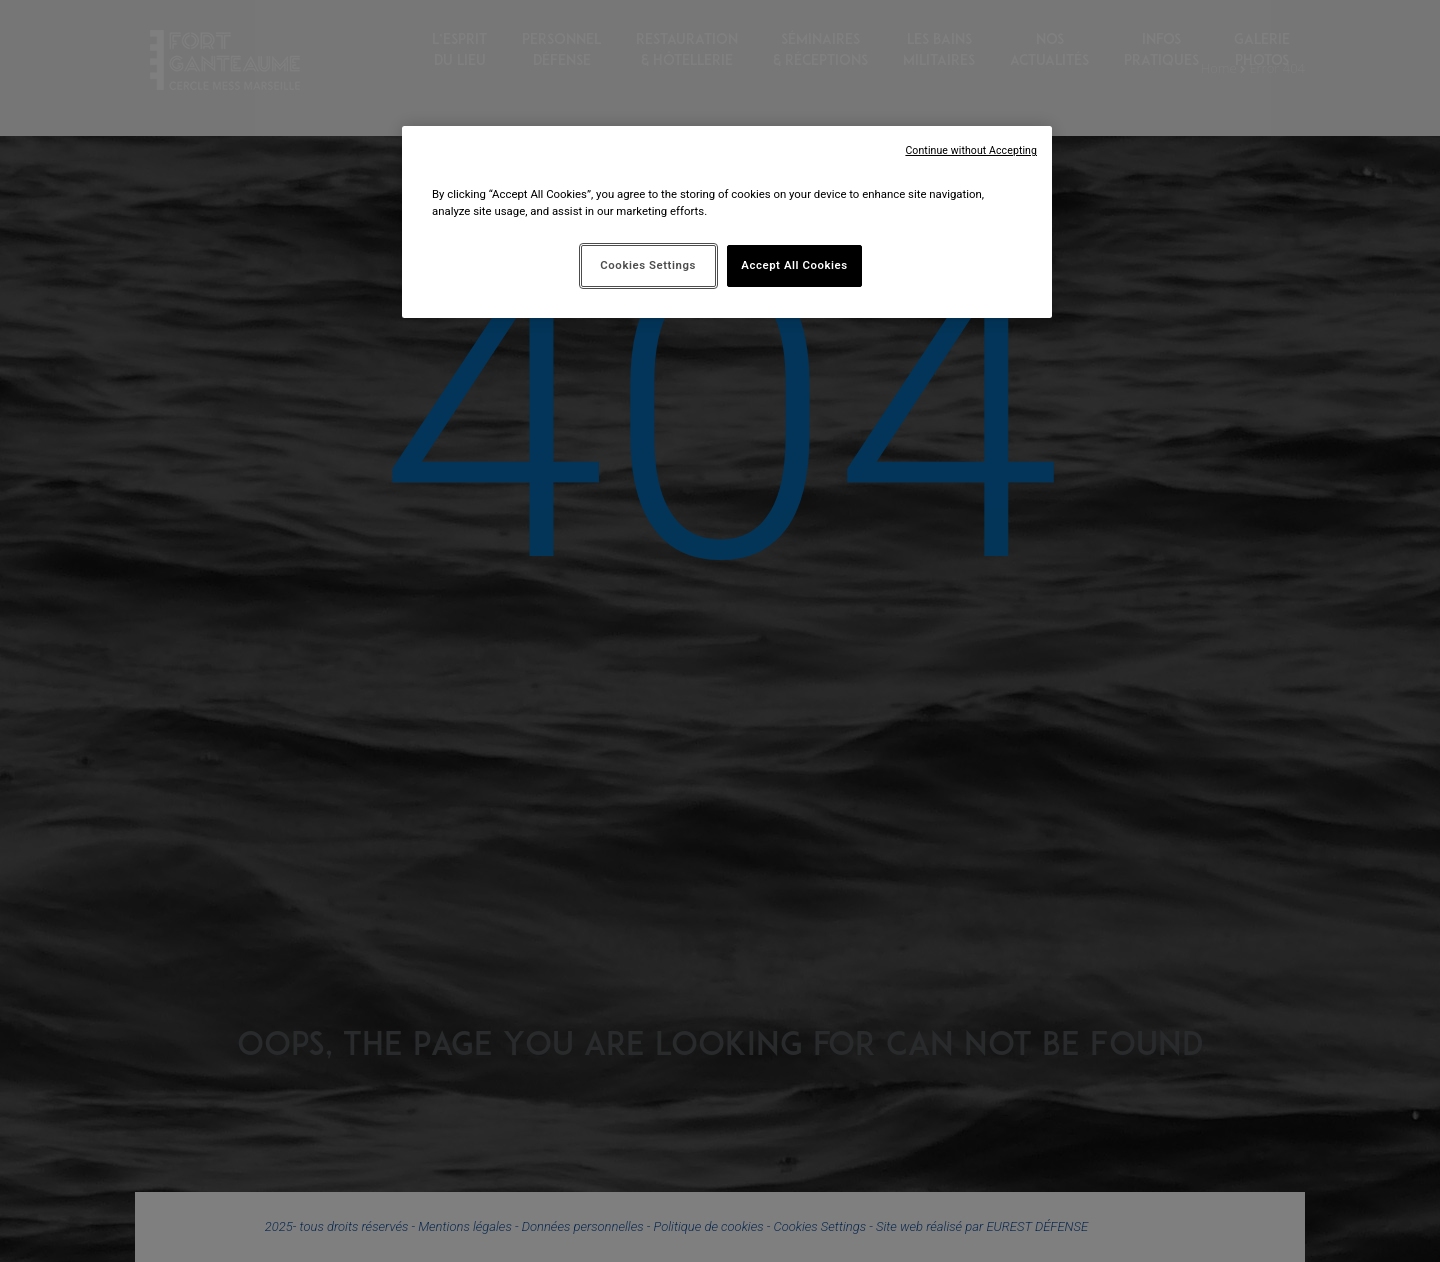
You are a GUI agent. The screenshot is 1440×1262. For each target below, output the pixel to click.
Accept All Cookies (794, 265)
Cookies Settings (648, 265)
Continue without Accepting (971, 150)
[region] (727, 222)
